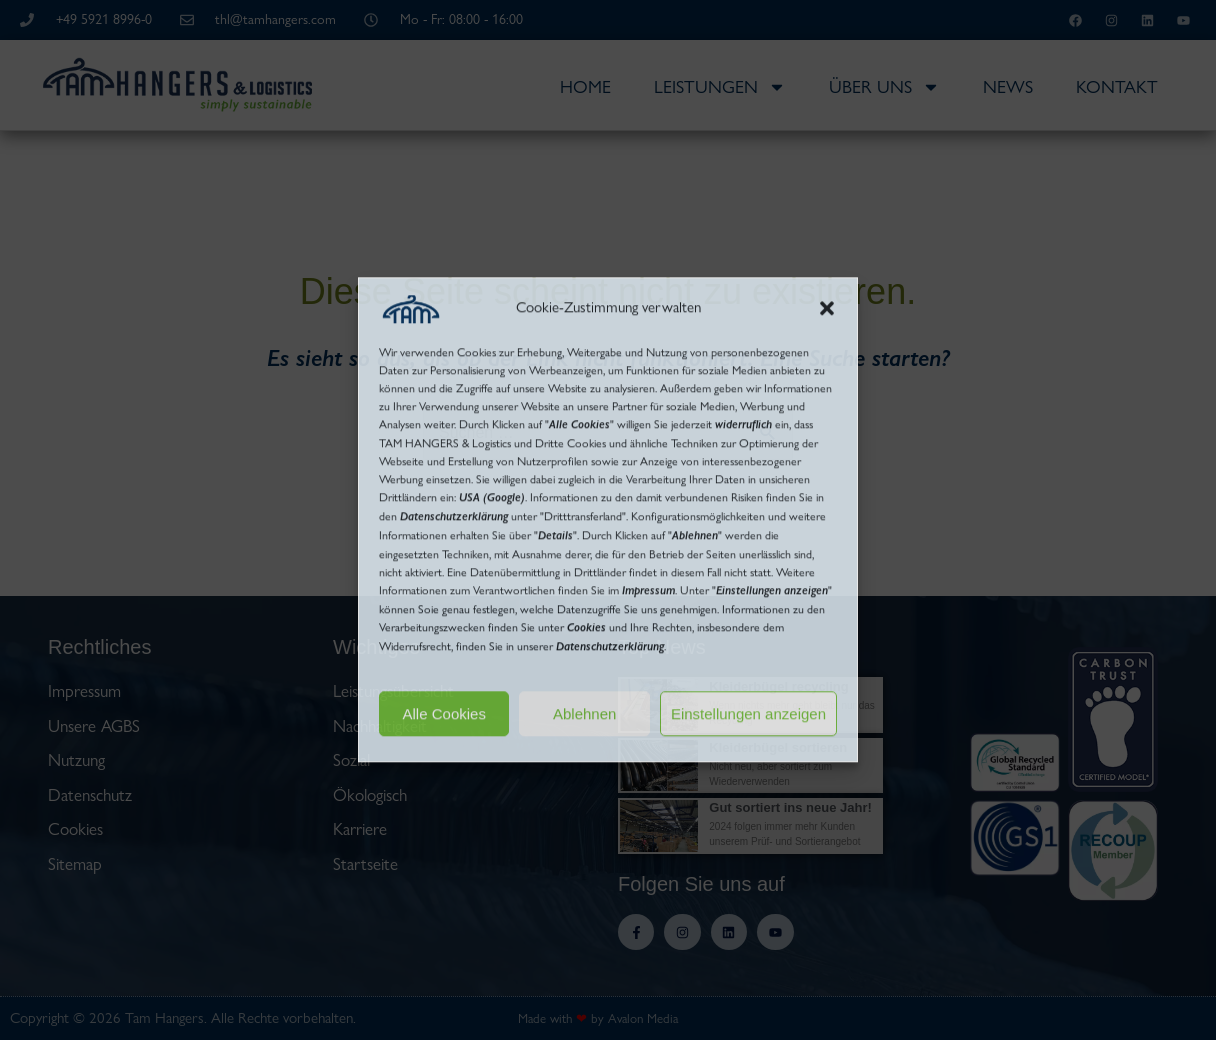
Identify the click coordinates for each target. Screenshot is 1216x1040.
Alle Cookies (444, 713)
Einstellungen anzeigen (748, 713)
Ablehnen (584, 713)
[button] (827, 309)
